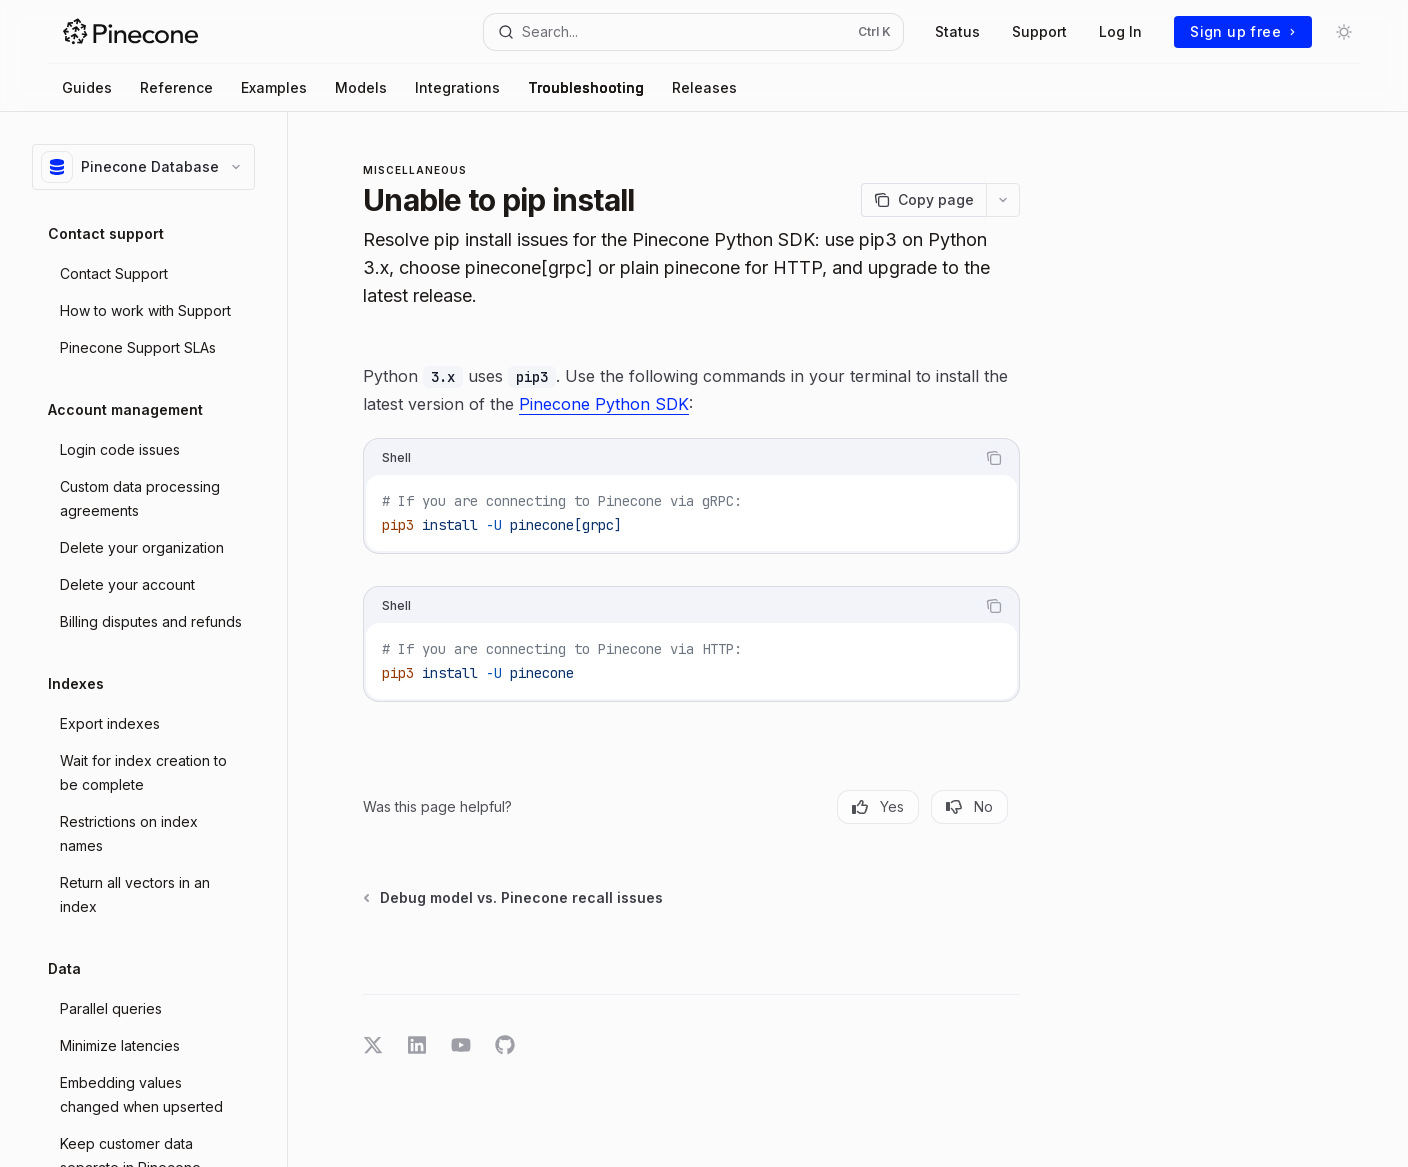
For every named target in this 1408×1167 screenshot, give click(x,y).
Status (957, 31)
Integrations (457, 87)
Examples (274, 87)
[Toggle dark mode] (1344, 32)
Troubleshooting (586, 87)
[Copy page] (923, 200)
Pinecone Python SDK (604, 404)
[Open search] (694, 32)
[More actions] (1003, 200)
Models (361, 87)
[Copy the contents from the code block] (994, 458)
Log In (1120, 31)
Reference (176, 87)
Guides (87, 87)
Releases (704, 87)
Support (1039, 31)
